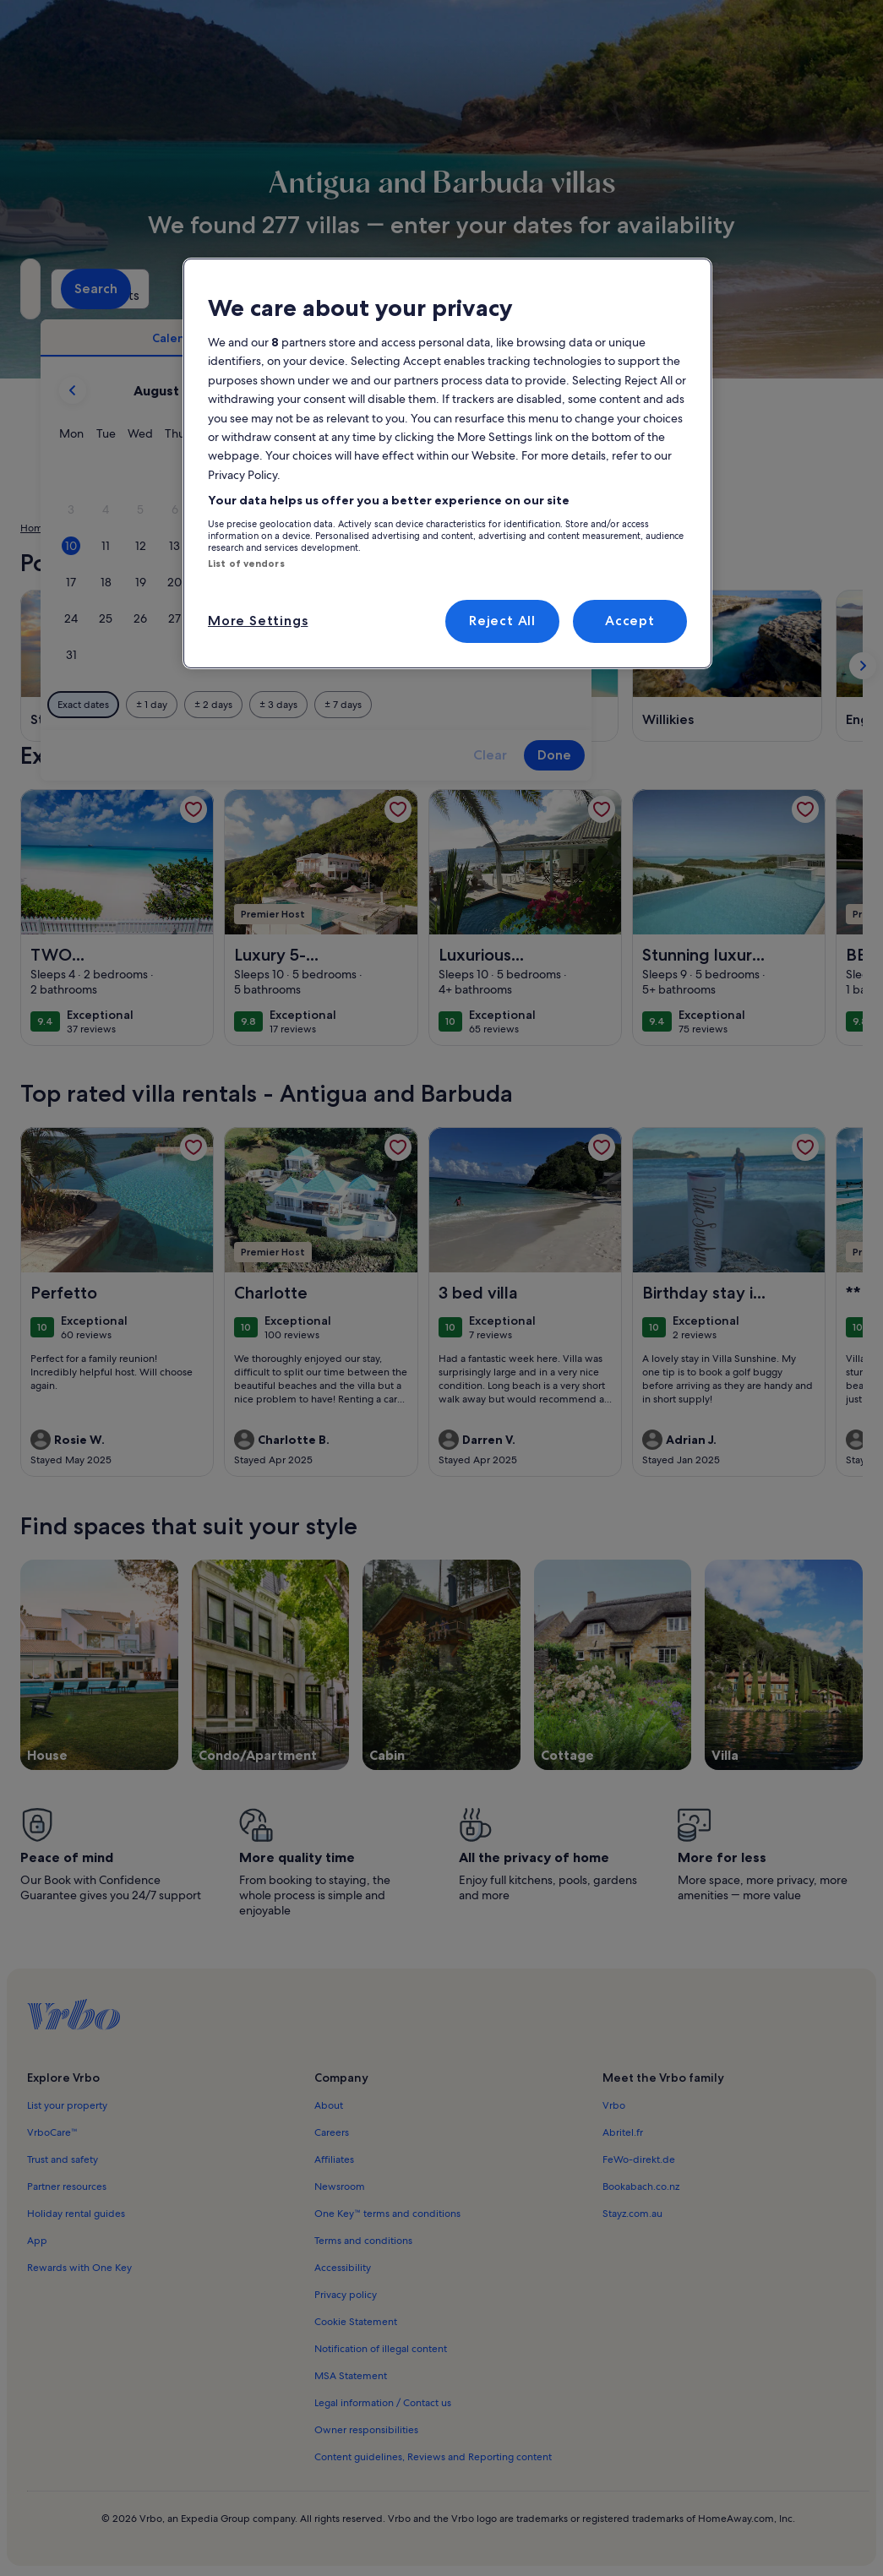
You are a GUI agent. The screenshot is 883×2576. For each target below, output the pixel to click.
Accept (630, 621)
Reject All (502, 621)
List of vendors (246, 563)
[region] (447, 463)
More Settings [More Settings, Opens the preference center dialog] (258, 621)
